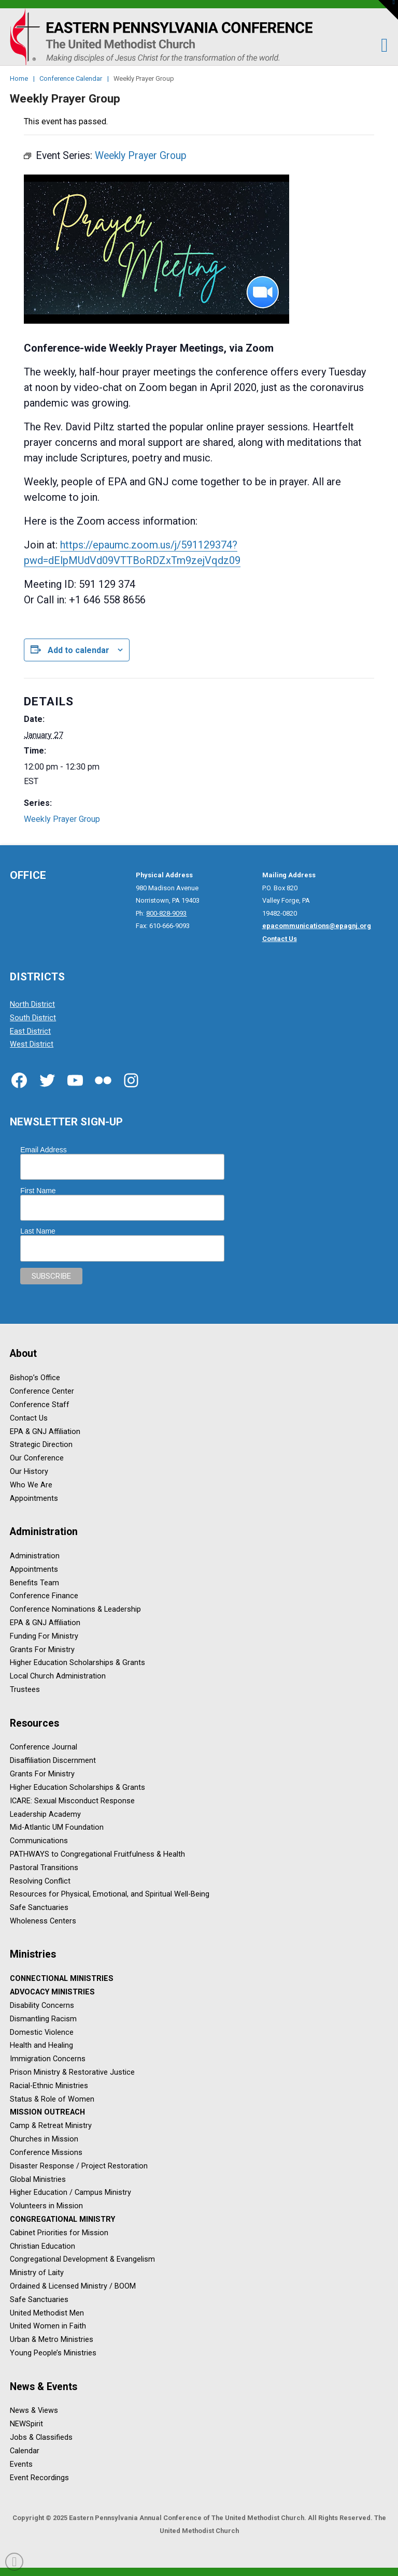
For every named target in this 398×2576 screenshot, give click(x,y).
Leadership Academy (45, 1814)
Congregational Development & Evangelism (82, 2259)
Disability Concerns (42, 2005)
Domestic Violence (42, 2032)
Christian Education (42, 2246)
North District (32, 1004)
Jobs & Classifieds (41, 2437)
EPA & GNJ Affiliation (45, 1431)
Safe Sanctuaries (39, 1908)
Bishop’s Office (35, 1378)
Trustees (25, 1689)
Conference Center (42, 1391)
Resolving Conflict (40, 1881)
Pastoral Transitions (44, 1867)
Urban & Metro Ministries (51, 2340)
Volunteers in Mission (46, 2206)
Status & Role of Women (52, 2099)
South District (33, 1018)
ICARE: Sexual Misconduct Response (72, 1801)
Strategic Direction (41, 1445)
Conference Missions (46, 2152)
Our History (29, 1471)
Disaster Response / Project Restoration (79, 2166)
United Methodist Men (47, 2313)
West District (31, 1044)
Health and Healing (41, 2046)
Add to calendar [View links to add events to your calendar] (78, 650)
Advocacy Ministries (52, 1992)
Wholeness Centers (43, 1921)
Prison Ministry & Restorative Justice (72, 2072)
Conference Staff (39, 1404)
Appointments (34, 1498)
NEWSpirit (26, 2424)
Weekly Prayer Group (62, 819)
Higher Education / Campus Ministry (70, 2193)
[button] (378, 45)
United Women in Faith (48, 2326)
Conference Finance (44, 1596)
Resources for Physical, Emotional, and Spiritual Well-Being (109, 1894)
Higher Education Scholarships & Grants (77, 1663)
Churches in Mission (44, 2139)
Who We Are (31, 1485)
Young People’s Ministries (53, 2353)
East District (30, 1031)
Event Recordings (39, 2477)
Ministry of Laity (37, 2273)
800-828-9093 (166, 913)
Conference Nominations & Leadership (75, 1609)
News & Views (34, 2411)
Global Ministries (38, 2179)
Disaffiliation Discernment (53, 1761)
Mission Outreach (47, 2112)
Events (21, 2464)
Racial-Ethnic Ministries (49, 2085)
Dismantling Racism (43, 2019)
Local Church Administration (58, 1676)
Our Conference (37, 1458)
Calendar (24, 2451)
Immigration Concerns (48, 2059)
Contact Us (29, 1418)
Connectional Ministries (61, 1979)
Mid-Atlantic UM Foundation (57, 1828)
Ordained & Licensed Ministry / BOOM (73, 2286)
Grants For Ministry (42, 1649)
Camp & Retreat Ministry (51, 2126)
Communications (39, 1841)
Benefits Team (34, 1583)
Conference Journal (43, 1747)
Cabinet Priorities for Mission (59, 2232)
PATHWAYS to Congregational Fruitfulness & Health (97, 1854)
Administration (35, 1556)
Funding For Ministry (44, 1636)
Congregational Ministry (62, 2219)
